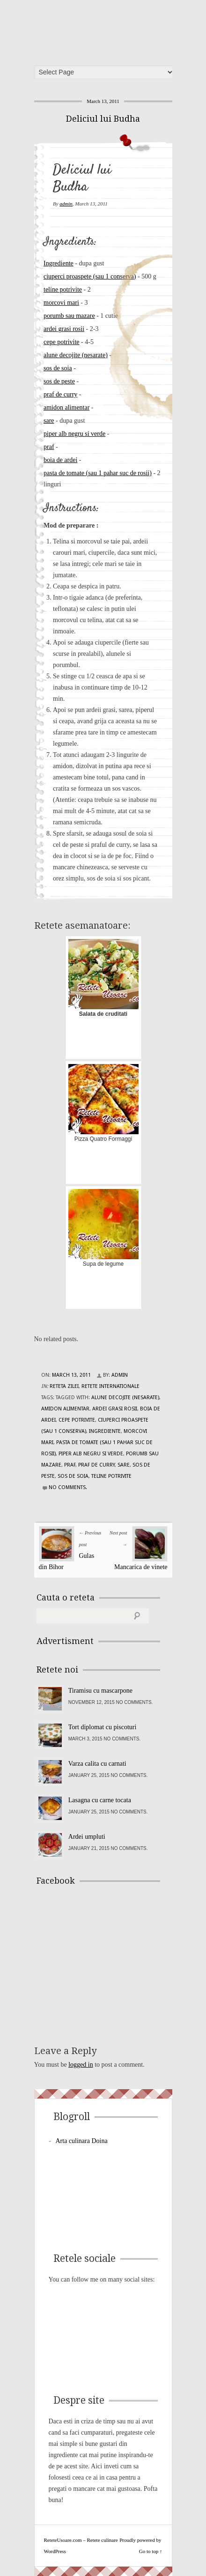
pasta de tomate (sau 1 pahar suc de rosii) (98, 473)
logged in (80, 2064)
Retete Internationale (110, 1386)
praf (49, 446)
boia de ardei (60, 459)
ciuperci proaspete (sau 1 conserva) (90, 276)
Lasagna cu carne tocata (99, 1800)
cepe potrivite (62, 341)
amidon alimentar (66, 407)
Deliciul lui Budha (103, 119)
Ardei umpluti (86, 1836)
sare (49, 420)
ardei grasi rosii (64, 328)
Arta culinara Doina (82, 2140)
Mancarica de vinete (141, 1567)
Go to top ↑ (150, 2551)
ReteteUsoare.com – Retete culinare (106, 29)
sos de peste (59, 381)
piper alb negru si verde (74, 433)
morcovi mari (61, 302)
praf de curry (60, 394)
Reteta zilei (64, 1386)
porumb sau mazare (69, 315)
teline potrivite (63, 289)
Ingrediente (59, 263)
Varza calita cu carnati (97, 1763)
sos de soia (58, 368)
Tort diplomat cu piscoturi (102, 1727)
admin (66, 203)
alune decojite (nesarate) (76, 355)
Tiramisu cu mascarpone (100, 1690)
